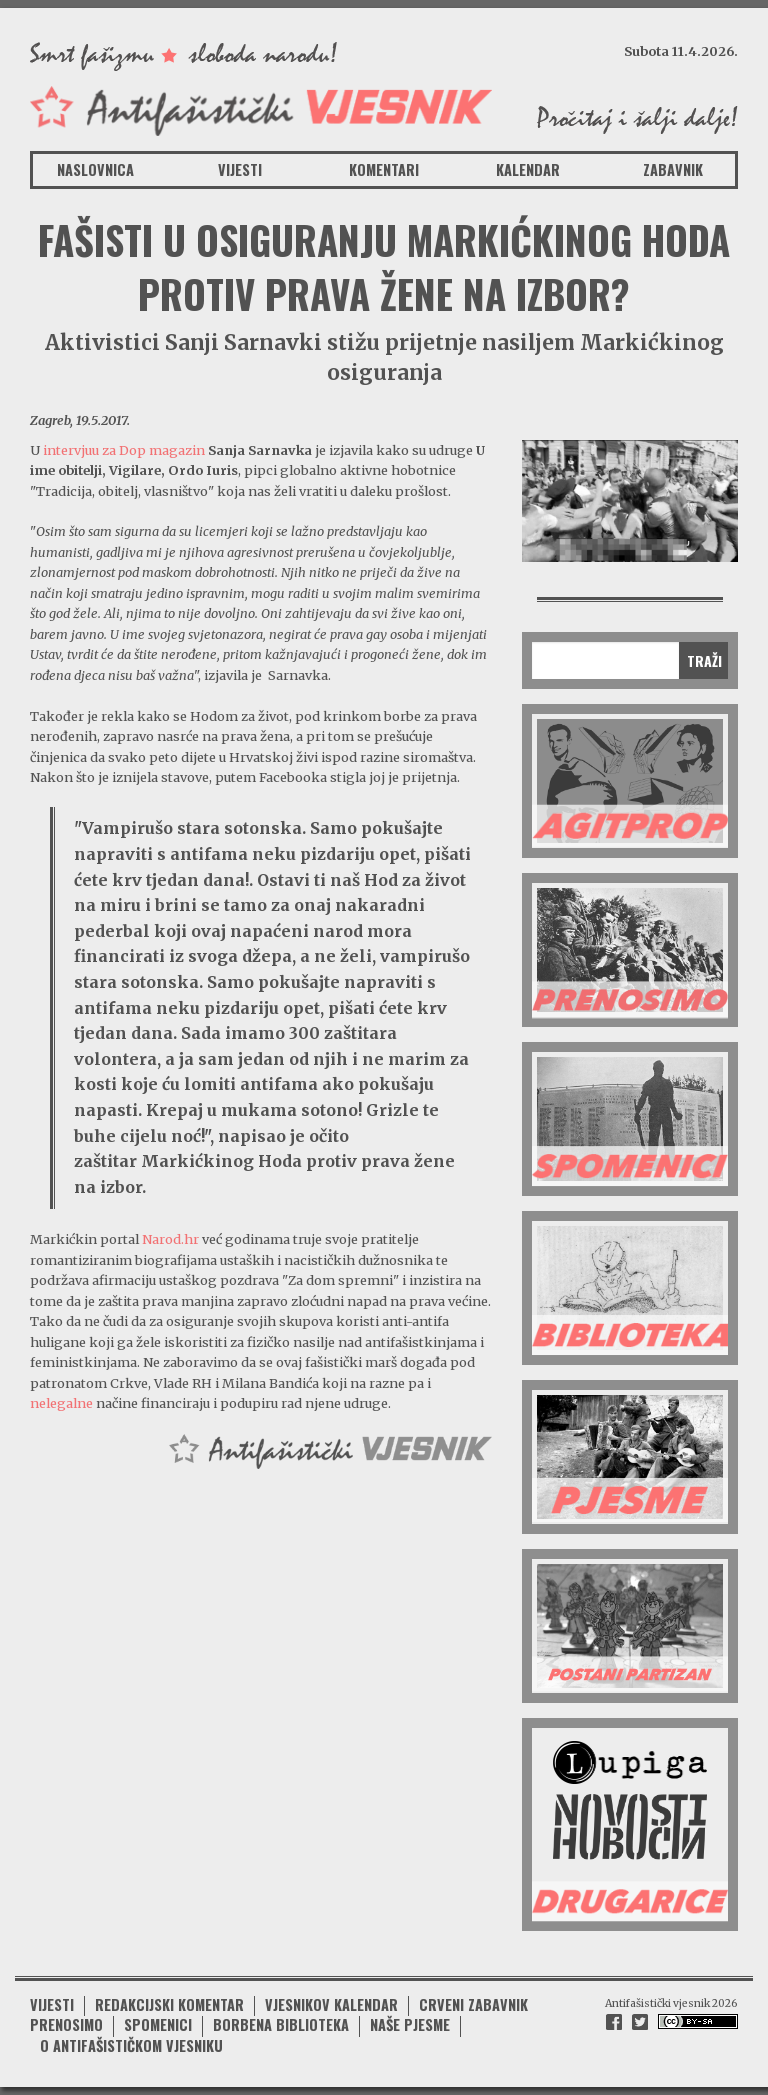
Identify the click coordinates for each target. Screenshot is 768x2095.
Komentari (384, 169)
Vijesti (240, 169)
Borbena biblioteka (281, 2024)
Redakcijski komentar (169, 2004)
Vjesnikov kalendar (331, 2004)
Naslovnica (95, 169)
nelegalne (61, 1403)
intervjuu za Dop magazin (124, 450)
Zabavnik (673, 169)
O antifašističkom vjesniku (131, 2045)
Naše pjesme (410, 2024)
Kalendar (528, 169)
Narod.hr (170, 1239)
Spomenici (158, 2024)
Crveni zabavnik (473, 2004)
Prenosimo (66, 2024)
